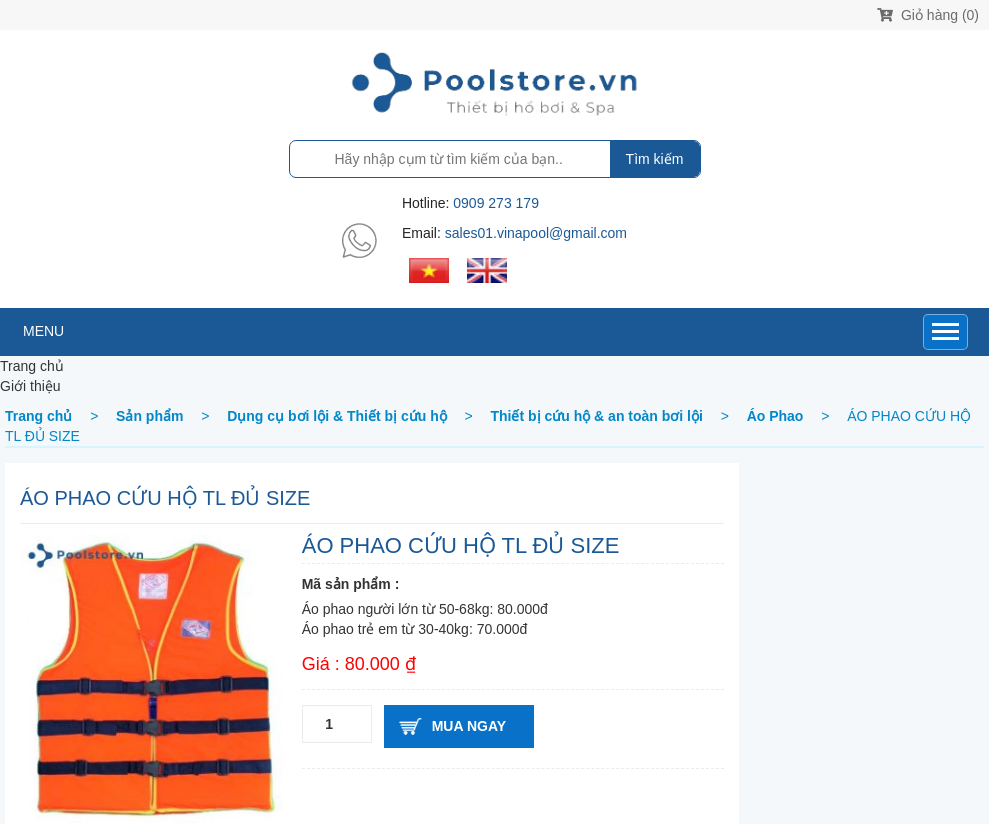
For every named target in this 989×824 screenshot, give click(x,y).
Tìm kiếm (655, 159)
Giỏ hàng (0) (928, 15)
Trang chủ (32, 366)
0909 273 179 (496, 203)
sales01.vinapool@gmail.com (536, 233)
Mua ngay (469, 726)
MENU (43, 331)
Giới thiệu (30, 386)
